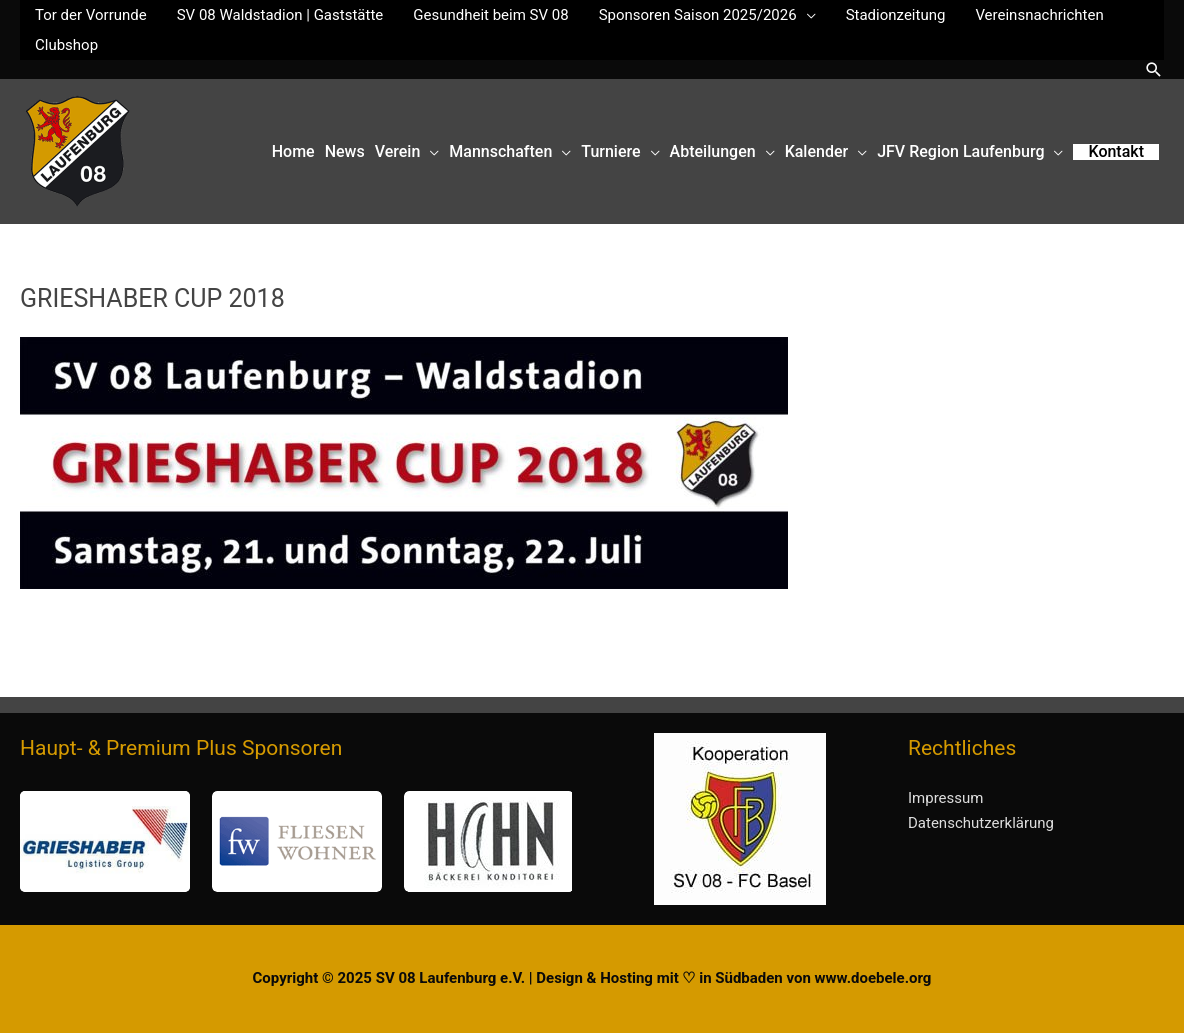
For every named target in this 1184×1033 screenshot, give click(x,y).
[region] (296, 841)
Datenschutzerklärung (981, 823)
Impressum (945, 798)
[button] (1154, 69)
